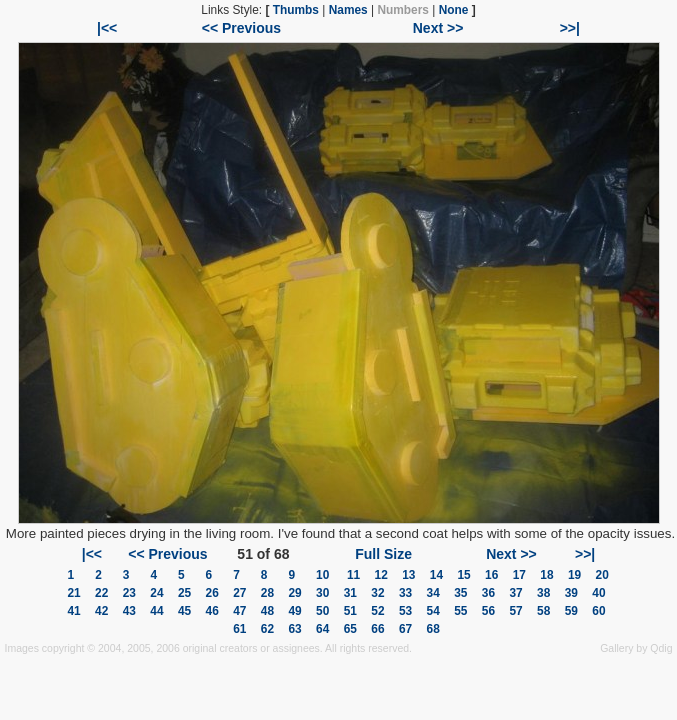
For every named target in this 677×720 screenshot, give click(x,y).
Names (348, 10)
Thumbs (296, 10)
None (454, 10)
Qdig (661, 648)
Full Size (383, 554)
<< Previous (241, 28)
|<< (107, 28)
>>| (570, 28)
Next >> (438, 28)
